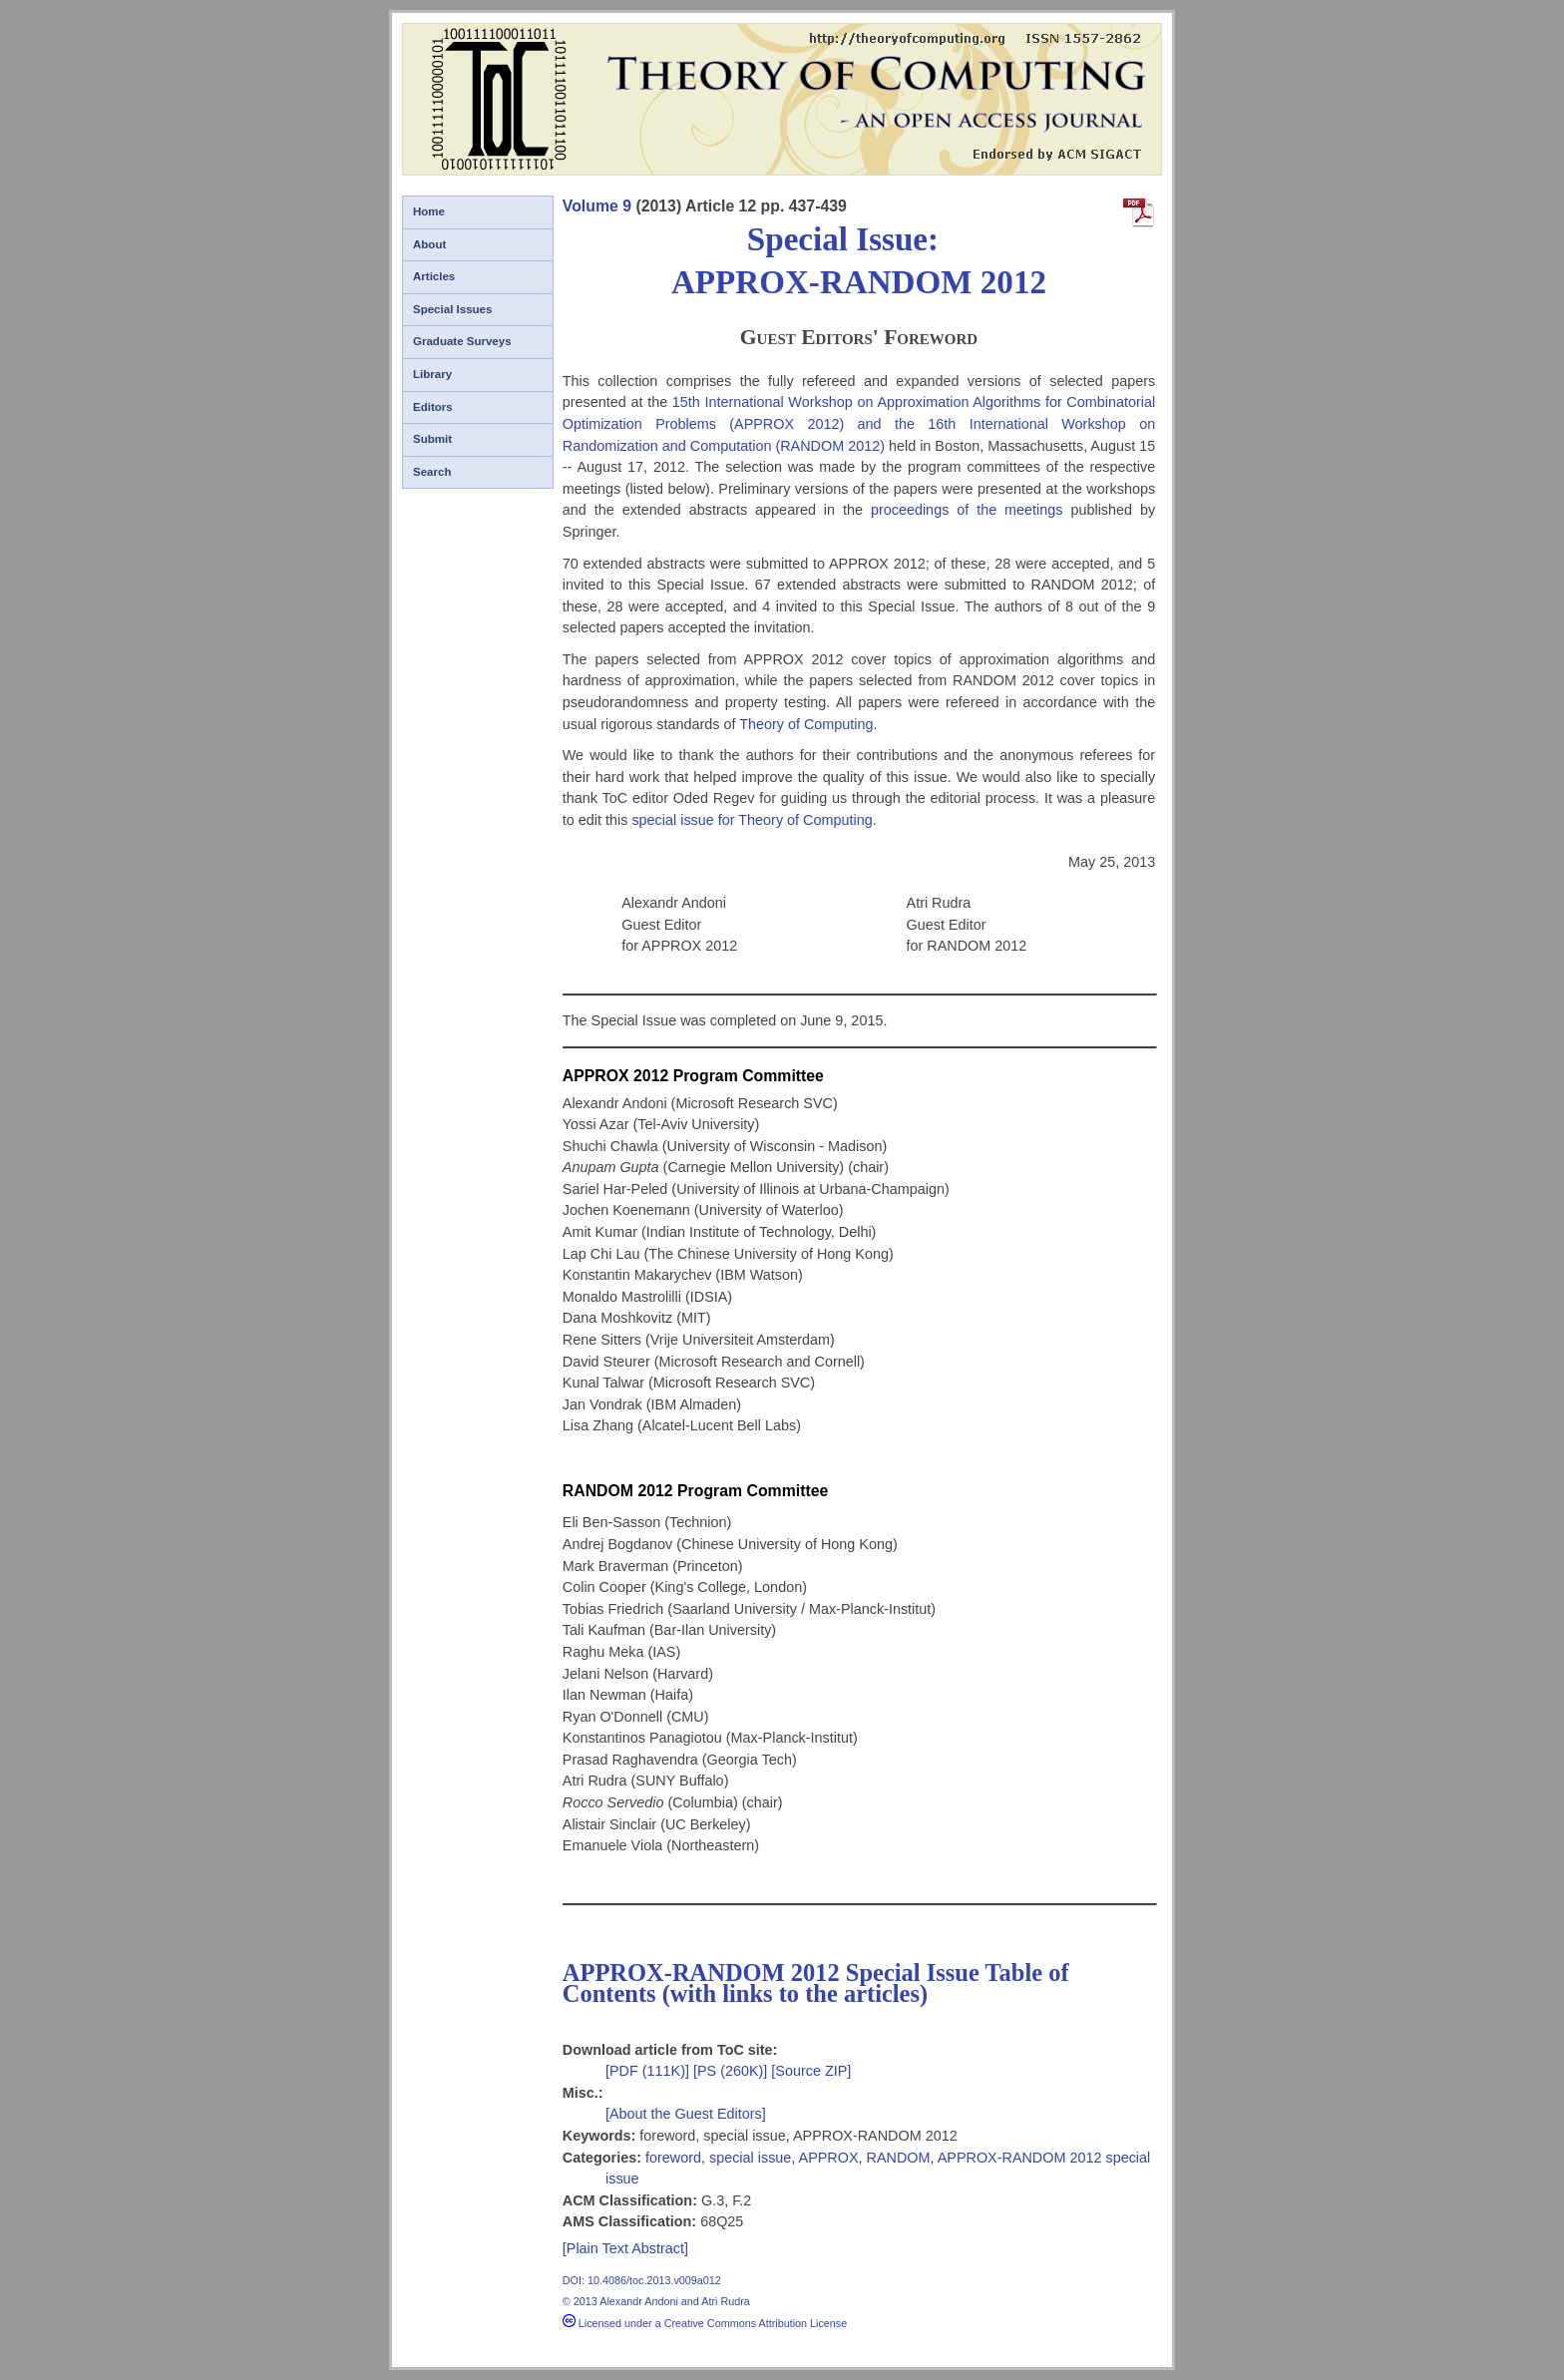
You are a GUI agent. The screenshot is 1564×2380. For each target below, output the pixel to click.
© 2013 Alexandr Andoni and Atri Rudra (656, 2301)
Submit (432, 439)
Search (432, 472)
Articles (434, 276)
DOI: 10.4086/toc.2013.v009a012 (642, 2280)
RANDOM (899, 2158)
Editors (433, 407)
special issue (750, 2158)
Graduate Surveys (462, 341)
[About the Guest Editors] (685, 2114)
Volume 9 (597, 206)
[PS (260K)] (732, 2071)
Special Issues (452, 309)
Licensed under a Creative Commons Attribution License (705, 2323)
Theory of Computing (806, 724)
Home (429, 211)
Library (432, 374)
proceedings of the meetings (967, 510)
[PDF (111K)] (649, 2071)
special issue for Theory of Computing (751, 820)
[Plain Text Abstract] (625, 2248)
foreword (673, 2158)
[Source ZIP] (811, 2071)
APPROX (829, 2158)
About (429, 244)
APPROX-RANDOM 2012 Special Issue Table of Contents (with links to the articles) (816, 1983)
